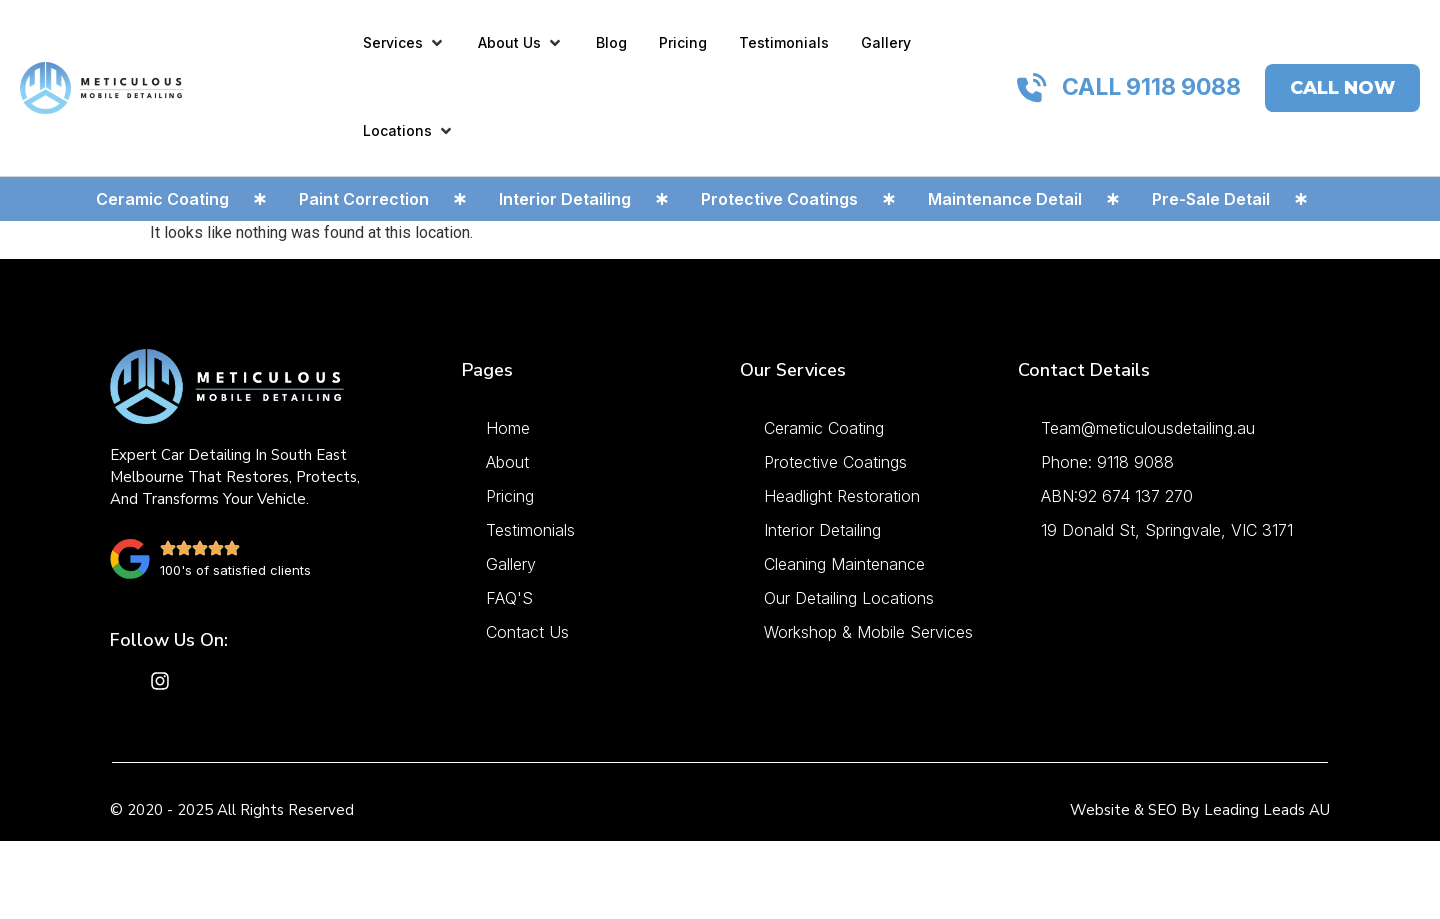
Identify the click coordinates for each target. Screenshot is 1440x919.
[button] (404, 42)
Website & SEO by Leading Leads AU (1200, 810)
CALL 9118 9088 (1151, 87)
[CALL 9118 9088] (1032, 88)
